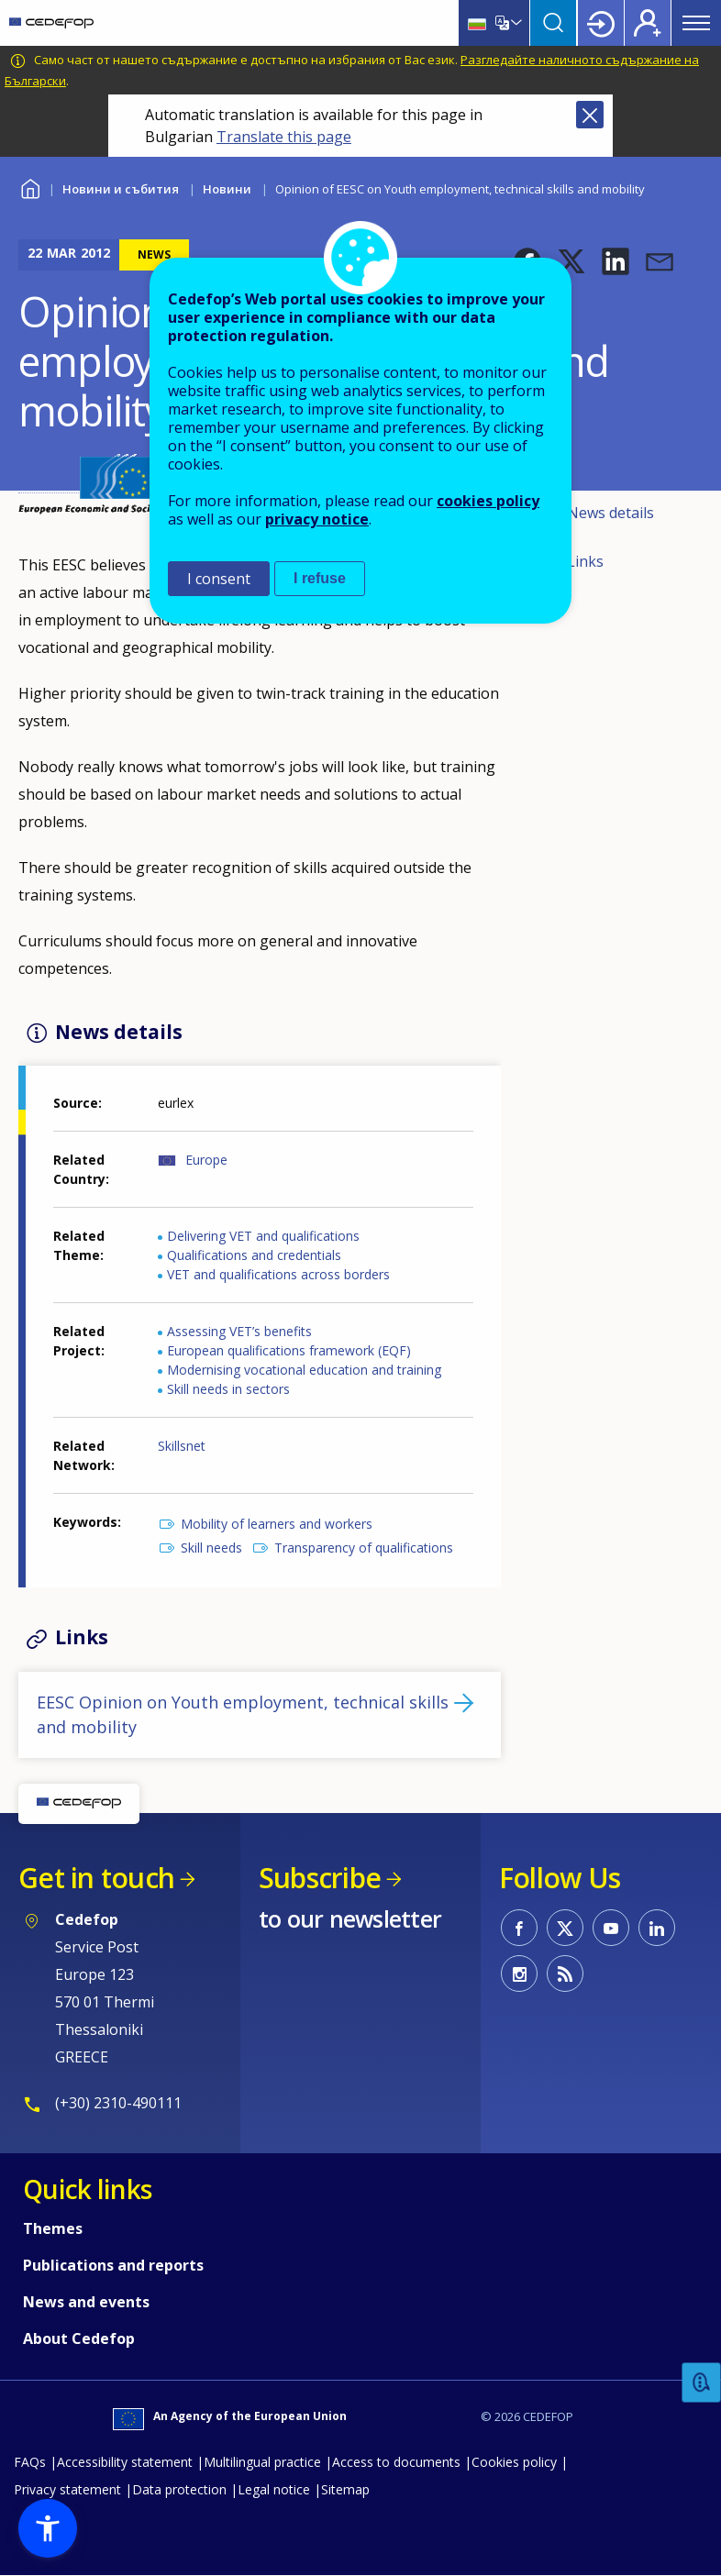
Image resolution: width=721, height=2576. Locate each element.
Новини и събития (120, 189)
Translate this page (283, 137)
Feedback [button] (701, 2383)
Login (601, 23)
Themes (53, 2228)
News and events (86, 2302)
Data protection (179, 2489)
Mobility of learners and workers (276, 1523)
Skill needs (211, 1547)
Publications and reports (113, 2265)
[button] (615, 261)
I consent (218, 579)
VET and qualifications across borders (278, 1274)
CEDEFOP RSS (565, 1973)
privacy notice (317, 519)
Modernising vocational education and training (304, 1369)
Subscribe (320, 1877)
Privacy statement (67, 2489)
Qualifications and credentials (254, 1255)
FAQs (30, 2462)
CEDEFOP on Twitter (565, 1927)
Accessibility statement (125, 2462)
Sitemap (345, 2489)
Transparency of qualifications (363, 1547)
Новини (227, 189)
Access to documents (396, 2462)
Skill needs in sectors (228, 1389)
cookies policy (488, 501)
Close (590, 114)
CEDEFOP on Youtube (611, 1927)
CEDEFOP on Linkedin (656, 1927)
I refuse (320, 578)
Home (29, 186)
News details (610, 513)
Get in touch (96, 1877)
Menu (696, 23)
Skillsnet (181, 1445)
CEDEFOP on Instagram (519, 1973)
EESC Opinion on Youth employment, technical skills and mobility (243, 1714)
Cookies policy (514, 2462)
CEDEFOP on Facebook (519, 1927)
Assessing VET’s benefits (239, 1331)
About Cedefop (79, 2338)
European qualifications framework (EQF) (289, 1350)
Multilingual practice (262, 2462)
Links (585, 561)
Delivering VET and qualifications (263, 1235)
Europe (206, 1159)
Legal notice (274, 2489)
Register (648, 23)
